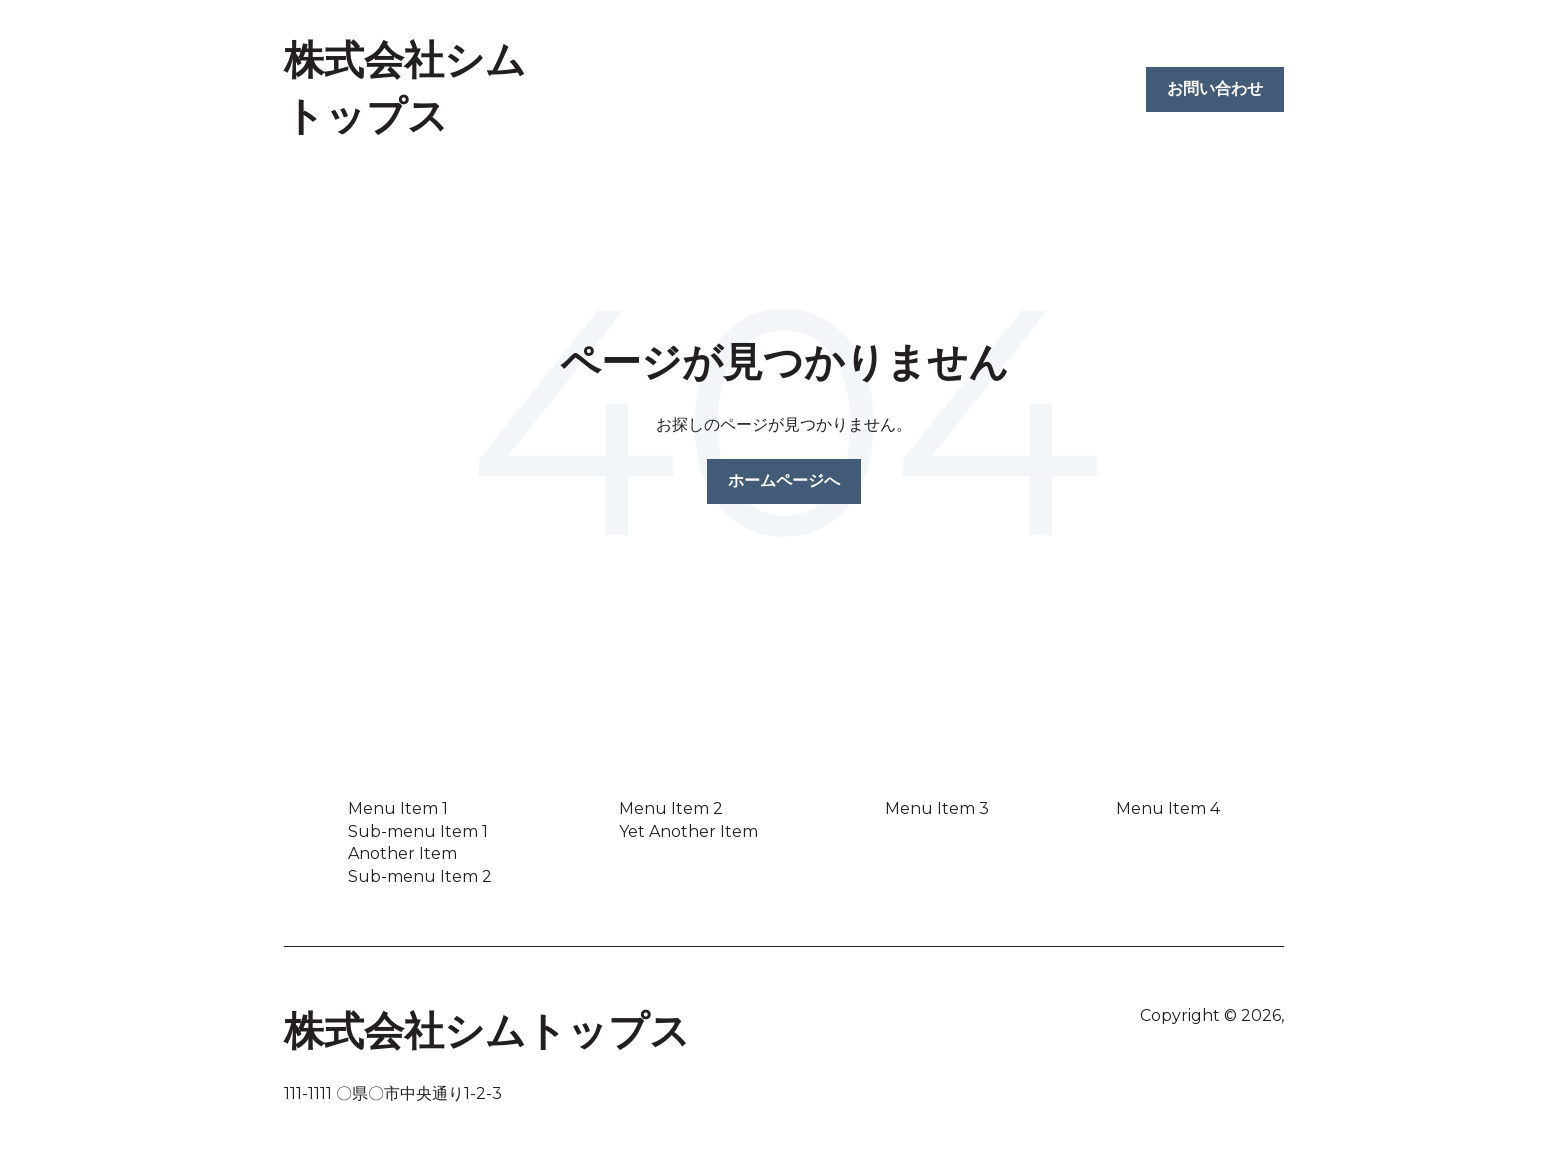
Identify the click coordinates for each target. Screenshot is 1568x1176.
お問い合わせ (1215, 88)
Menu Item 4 (1168, 808)
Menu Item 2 (671, 808)
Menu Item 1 (398, 808)
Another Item (402, 853)
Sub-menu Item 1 (418, 831)
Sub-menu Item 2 (420, 876)
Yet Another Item (688, 831)
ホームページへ (784, 480)
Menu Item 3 (937, 808)
